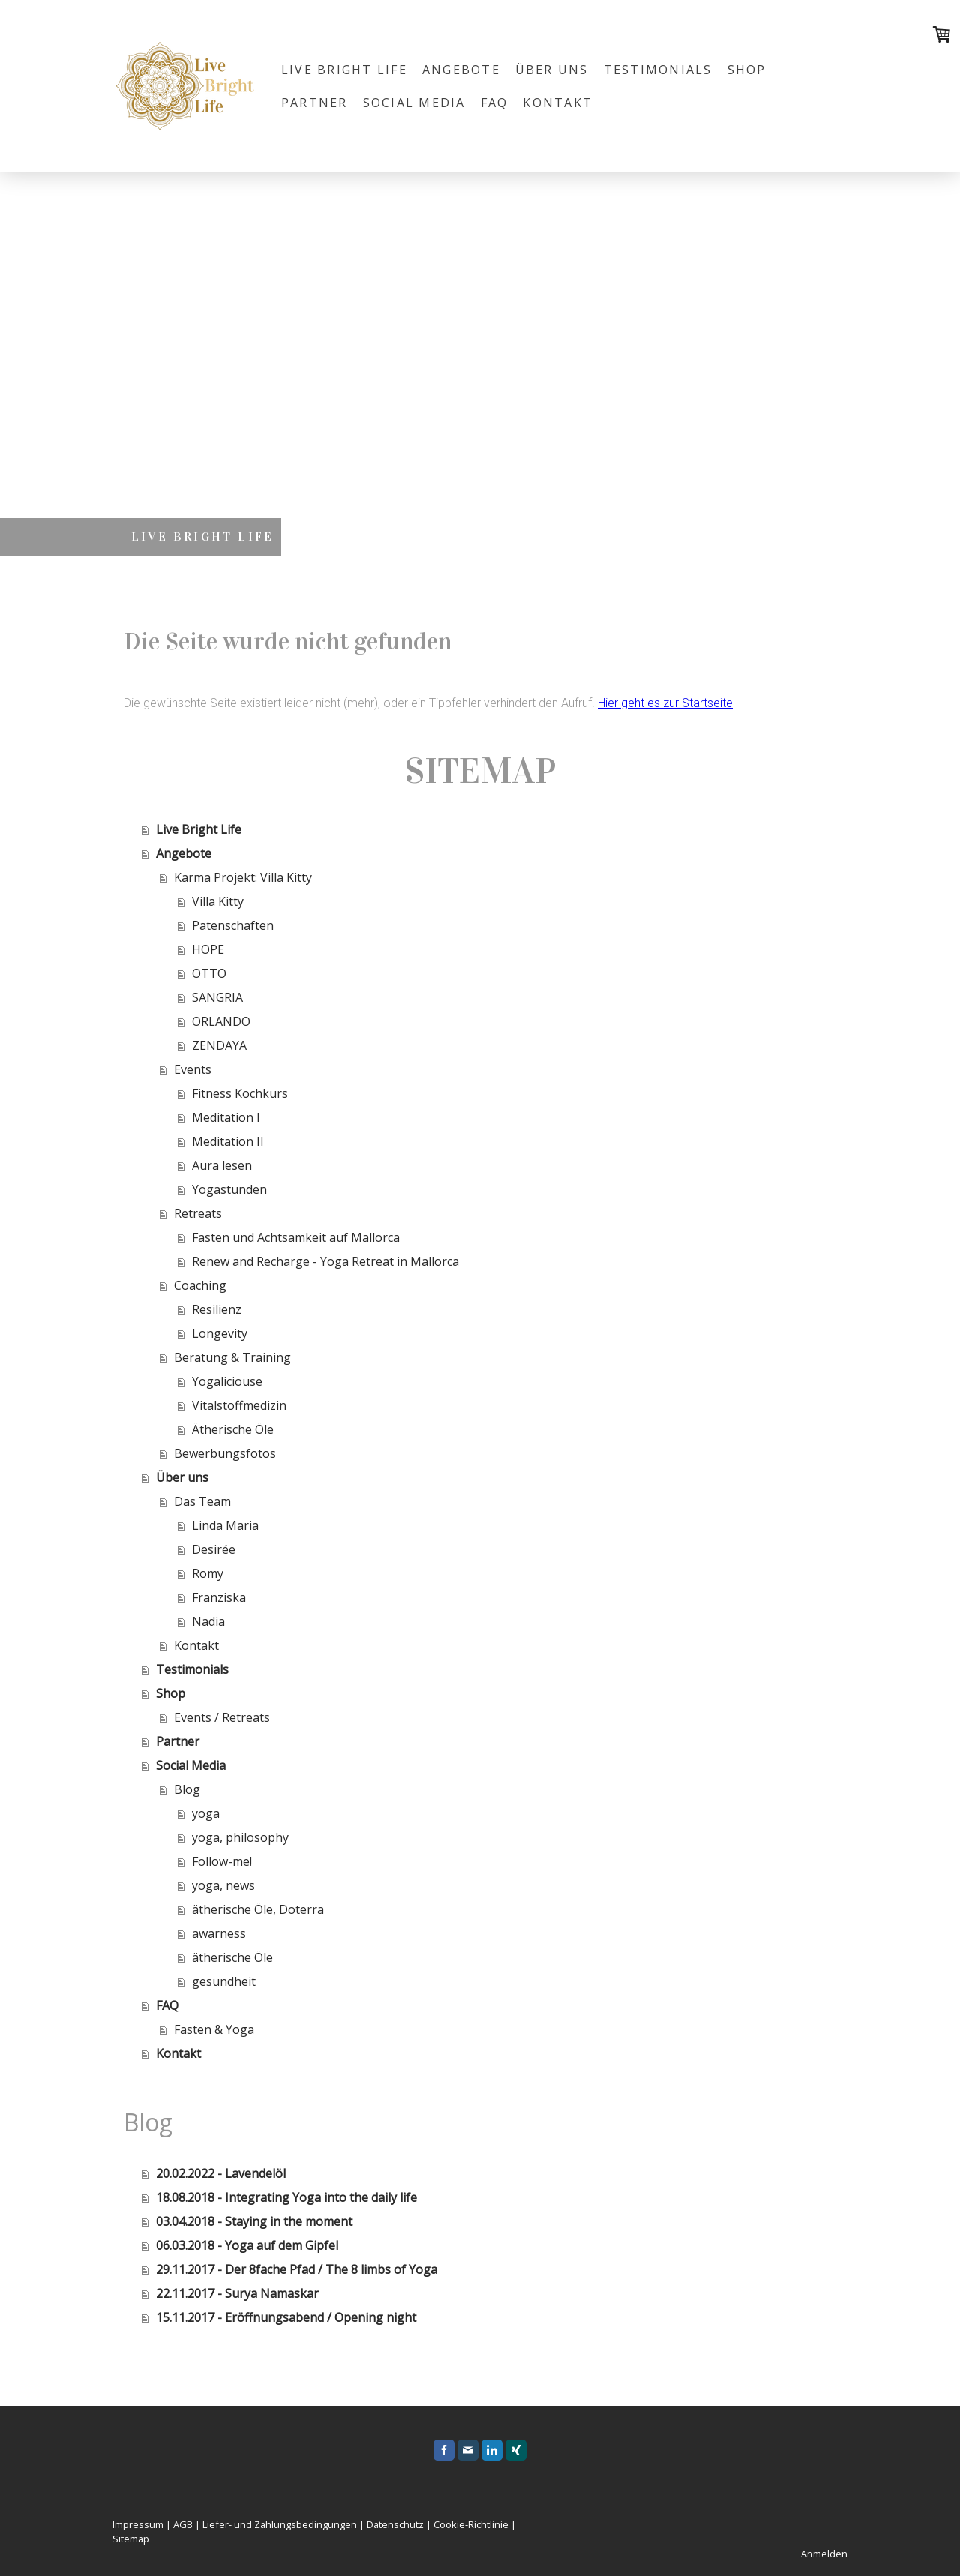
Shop (747, 69)
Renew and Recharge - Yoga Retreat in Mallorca (325, 1261)
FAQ (494, 102)
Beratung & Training (232, 1357)
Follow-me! (222, 1861)
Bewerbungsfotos (225, 1453)
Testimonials (658, 69)
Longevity (220, 1333)
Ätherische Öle (233, 1429)
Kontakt (557, 102)
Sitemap (130, 2538)
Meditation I (226, 1117)
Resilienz (217, 1309)
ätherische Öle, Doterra (258, 1909)
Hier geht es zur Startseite (665, 703)
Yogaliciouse (227, 1381)
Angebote (461, 69)
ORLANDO (221, 1021)
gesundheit (224, 1981)
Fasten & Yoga (214, 2029)
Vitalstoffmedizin (239, 1405)
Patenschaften (233, 925)
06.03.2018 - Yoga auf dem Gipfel (247, 2245)
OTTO (209, 973)
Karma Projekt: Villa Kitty (243, 877)
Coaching (200, 1285)
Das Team (202, 1501)
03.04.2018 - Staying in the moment (254, 2221)
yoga (206, 1813)
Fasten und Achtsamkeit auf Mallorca (296, 1237)
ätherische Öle (232, 1957)
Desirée (214, 1549)
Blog (187, 1789)
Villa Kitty (218, 901)
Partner (314, 102)
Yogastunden (229, 1189)
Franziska (219, 1597)
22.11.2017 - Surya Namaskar (237, 2293)
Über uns (552, 69)
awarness (219, 1933)
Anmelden (824, 2553)
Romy (208, 1573)
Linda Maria (225, 1525)
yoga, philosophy (240, 1837)
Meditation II (228, 1141)
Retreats (198, 1213)
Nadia (208, 1621)
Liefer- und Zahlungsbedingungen (279, 2524)
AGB (183, 2524)
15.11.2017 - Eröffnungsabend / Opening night (286, 2317)
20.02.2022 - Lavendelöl (221, 2173)
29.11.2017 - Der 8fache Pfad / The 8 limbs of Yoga (296, 2269)
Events (193, 1069)
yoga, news (223, 1885)
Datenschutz (395, 2524)
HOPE (208, 949)
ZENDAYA (219, 1045)
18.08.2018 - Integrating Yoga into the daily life (286, 2197)
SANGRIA (217, 997)
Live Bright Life (344, 69)
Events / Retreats (222, 1717)
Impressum (138, 2524)
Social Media (414, 102)
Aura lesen (222, 1165)
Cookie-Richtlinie (471, 2524)
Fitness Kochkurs (240, 1093)
